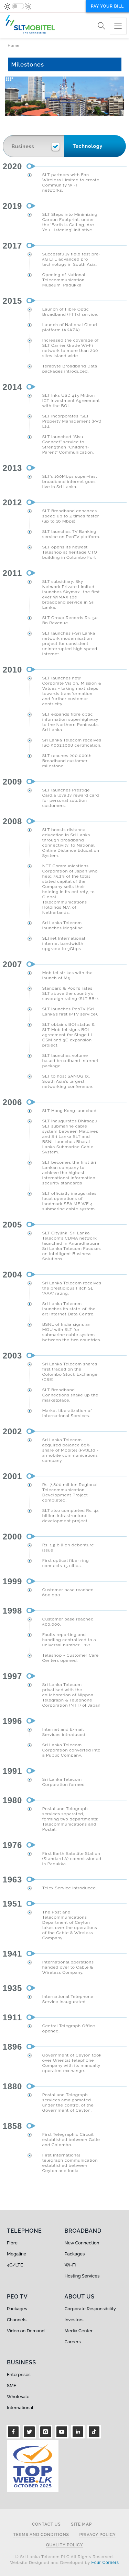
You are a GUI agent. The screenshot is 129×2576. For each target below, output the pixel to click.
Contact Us (46, 2524)
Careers (73, 2341)
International (20, 2407)
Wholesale (18, 2396)
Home (14, 45)
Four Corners (105, 2562)
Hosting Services (82, 2276)
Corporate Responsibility (90, 2308)
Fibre (12, 2242)
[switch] (18, 6)
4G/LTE (15, 2264)
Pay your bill (107, 6)
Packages (75, 2253)
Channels (16, 2319)
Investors (74, 2319)
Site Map (81, 2524)
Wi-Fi (70, 2264)
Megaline (16, 2253)
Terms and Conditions (41, 2535)
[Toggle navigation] (118, 26)
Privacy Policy (97, 2535)
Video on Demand (26, 2330)
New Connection (82, 2242)
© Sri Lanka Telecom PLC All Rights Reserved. (64, 2556)
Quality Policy (64, 2545)
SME (11, 2385)
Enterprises (18, 2374)
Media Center (79, 2330)
